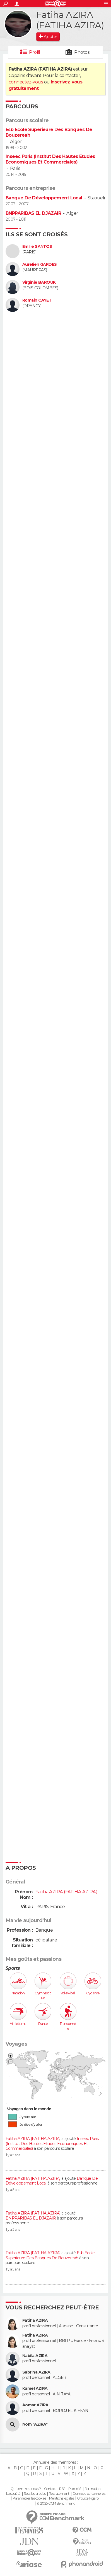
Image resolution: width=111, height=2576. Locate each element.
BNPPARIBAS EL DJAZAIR (33, 213)
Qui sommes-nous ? (26, 2489)
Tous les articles (34, 2494)
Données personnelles (89, 2494)
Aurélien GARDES (39, 264)
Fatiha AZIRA (35, 2320)
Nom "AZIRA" (35, 2424)
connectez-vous (26, 82)
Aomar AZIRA (35, 2405)
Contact (50, 2489)
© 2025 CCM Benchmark (56, 2503)
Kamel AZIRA (35, 2388)
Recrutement (59, 2494)
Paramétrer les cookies (29, 2498)
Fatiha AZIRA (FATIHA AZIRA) (33, 2138)
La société (13, 2494)
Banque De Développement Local (44, 198)
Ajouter (50, 36)
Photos (82, 52)
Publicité (74, 2489)
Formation (92, 2489)
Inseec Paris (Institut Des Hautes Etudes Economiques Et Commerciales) (50, 159)
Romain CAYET (36, 300)
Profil (34, 52)
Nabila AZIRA (34, 2355)
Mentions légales (61, 2498)
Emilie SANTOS (37, 246)
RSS (62, 2489)
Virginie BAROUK (39, 282)
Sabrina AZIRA (36, 2372)
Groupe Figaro (88, 2498)
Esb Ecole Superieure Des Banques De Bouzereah (50, 2255)
